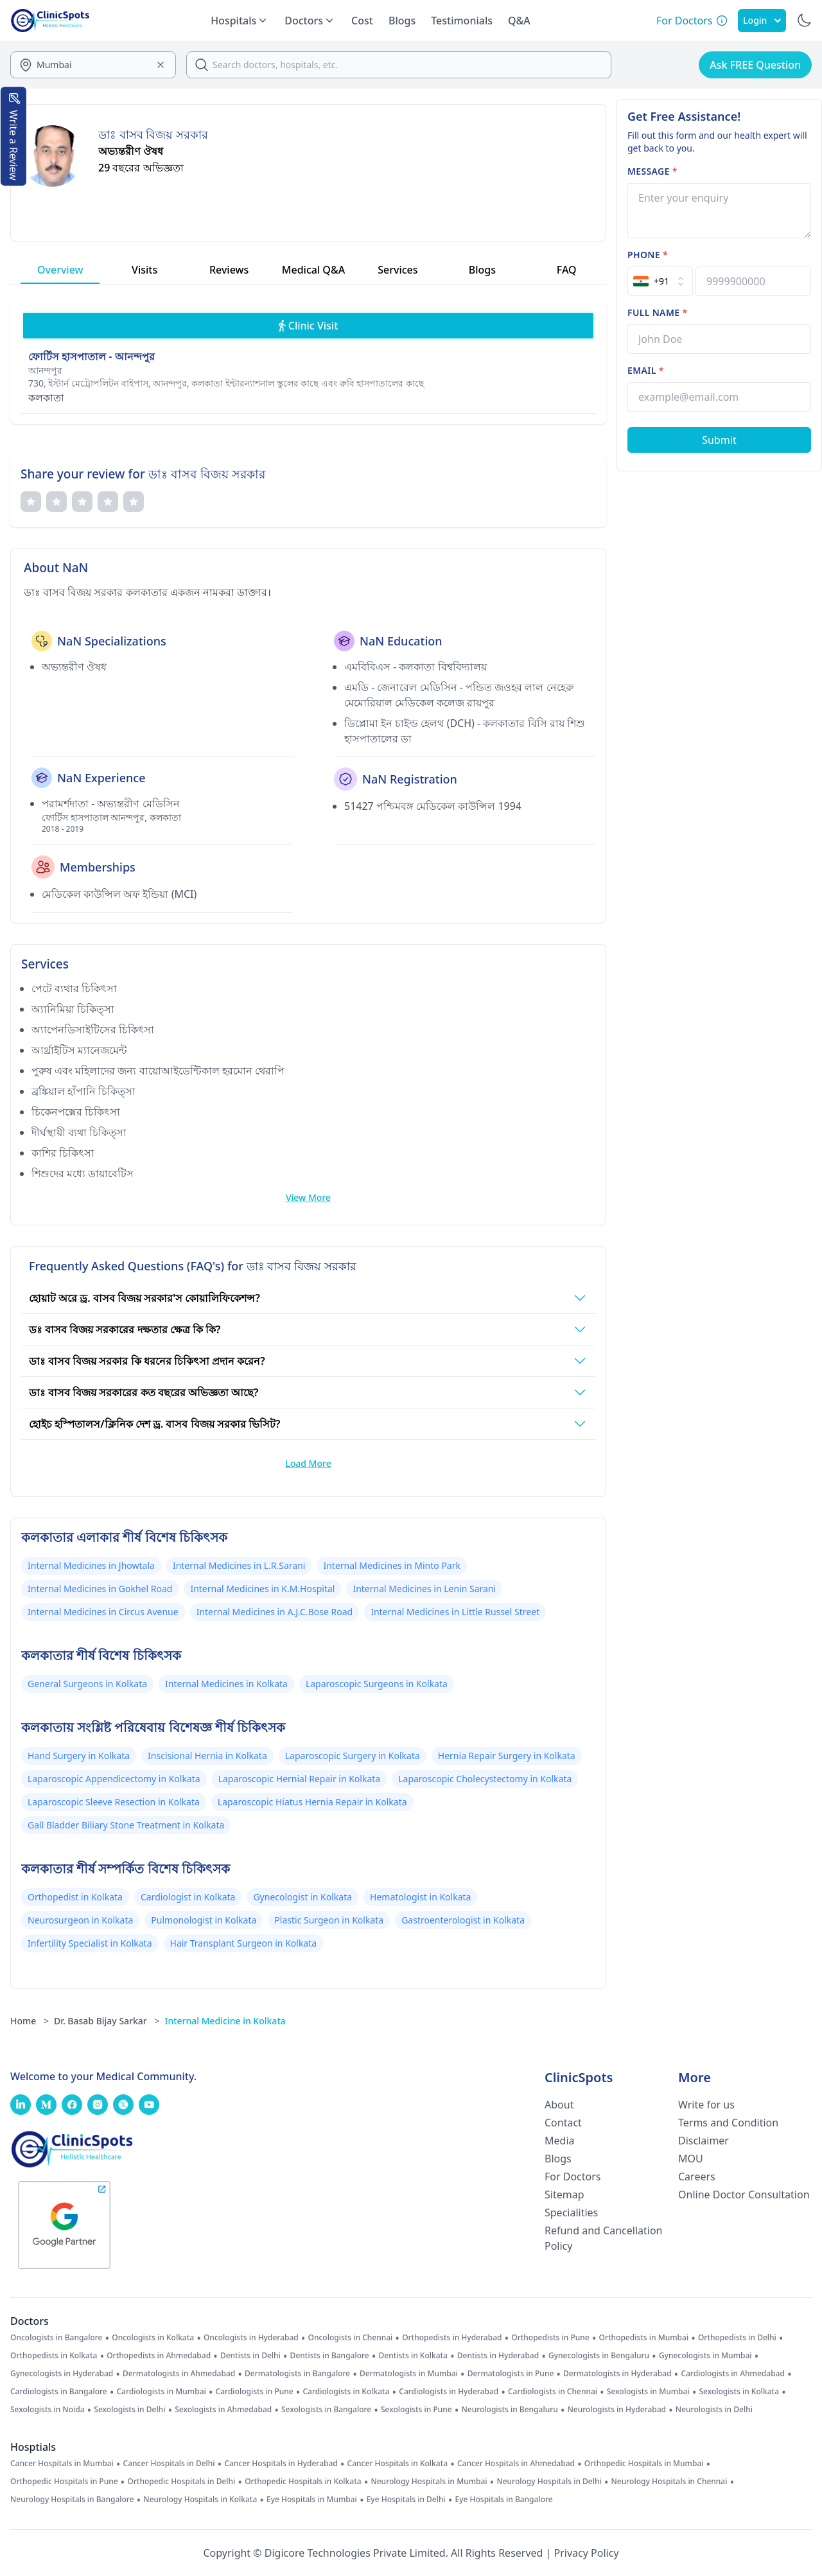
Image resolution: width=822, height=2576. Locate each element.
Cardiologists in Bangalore (58, 2392)
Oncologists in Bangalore (56, 2338)
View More (308, 1197)
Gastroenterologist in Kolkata (463, 1920)
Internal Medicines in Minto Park (391, 1565)
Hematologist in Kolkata (420, 1897)
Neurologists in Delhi (714, 2410)
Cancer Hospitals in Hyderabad (280, 2463)
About (559, 2105)
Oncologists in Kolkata (153, 2338)
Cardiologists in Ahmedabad (733, 2374)
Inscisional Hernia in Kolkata (207, 1755)
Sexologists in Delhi (129, 2410)
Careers (696, 2176)
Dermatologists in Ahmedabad (179, 2374)
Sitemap (564, 2194)
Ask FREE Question (755, 65)
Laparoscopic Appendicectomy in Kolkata (114, 1779)
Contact (563, 2123)
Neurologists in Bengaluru (509, 2410)
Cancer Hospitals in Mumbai (62, 2463)
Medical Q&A (313, 270)
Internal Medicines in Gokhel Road (100, 1588)
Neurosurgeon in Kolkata (80, 1920)
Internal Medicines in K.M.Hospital (262, 1588)
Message (652, 171)
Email (645, 370)
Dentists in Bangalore (329, 2356)
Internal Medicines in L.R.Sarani (239, 1565)
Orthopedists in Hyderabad (452, 2338)
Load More (308, 1463)
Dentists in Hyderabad (498, 2356)
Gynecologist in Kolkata (302, 1897)
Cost (362, 20)
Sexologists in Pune (416, 2410)
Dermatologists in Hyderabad (617, 2374)
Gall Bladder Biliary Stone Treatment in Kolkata (126, 1825)
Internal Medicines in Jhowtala (91, 1565)
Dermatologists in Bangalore (297, 2374)
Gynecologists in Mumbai (705, 2356)
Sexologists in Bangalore (326, 2410)
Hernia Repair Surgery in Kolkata (506, 1755)
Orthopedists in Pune (550, 2338)
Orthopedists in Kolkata (53, 2356)
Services (397, 270)
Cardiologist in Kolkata (188, 1897)
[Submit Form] (719, 440)
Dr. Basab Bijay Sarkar (106, 2021)
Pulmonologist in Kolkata (203, 1920)
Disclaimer (703, 2141)
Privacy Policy (586, 2553)
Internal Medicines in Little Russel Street (455, 1612)
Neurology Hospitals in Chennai (669, 2481)
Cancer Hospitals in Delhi (169, 2463)
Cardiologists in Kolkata (345, 2392)
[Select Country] (660, 281)
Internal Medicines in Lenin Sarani (424, 1588)
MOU (690, 2158)
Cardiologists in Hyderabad (448, 2392)
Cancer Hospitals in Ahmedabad (516, 2463)
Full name (657, 312)
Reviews (229, 270)
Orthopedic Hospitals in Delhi (181, 2481)
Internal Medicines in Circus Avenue (103, 1612)
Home (29, 2021)
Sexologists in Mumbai (648, 2392)
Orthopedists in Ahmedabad (159, 2356)
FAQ (567, 270)
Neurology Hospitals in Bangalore (72, 2499)
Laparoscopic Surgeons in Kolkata (377, 1684)
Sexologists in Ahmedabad (223, 2410)
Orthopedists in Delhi (737, 2338)
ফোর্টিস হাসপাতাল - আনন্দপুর (91, 356)
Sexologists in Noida (47, 2410)
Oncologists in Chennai (350, 2338)
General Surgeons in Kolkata (87, 1684)
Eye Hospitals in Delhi (406, 2499)
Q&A (519, 20)
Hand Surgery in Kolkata (79, 1755)
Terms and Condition (728, 2123)
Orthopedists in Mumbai (643, 2338)
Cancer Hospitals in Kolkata (397, 2463)
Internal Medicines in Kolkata (226, 1684)
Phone (647, 255)
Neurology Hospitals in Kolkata (200, 2499)
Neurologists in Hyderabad (617, 2410)
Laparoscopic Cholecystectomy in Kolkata (485, 1779)
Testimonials (462, 20)
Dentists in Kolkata (413, 2356)
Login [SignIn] (762, 20)
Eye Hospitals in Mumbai (312, 2499)
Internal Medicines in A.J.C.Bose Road (275, 1612)
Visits (144, 270)
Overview (60, 270)
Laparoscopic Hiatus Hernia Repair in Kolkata (312, 1802)
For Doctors (573, 2176)
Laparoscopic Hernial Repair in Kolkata (299, 1779)
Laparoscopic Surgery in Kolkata (352, 1755)
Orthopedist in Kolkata (75, 1897)
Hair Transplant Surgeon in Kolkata (243, 1943)
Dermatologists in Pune (511, 2374)
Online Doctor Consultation (744, 2194)
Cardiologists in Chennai (552, 2392)
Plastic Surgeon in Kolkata (328, 1920)
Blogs (402, 20)
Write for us (706, 2105)
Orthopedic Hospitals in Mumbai (644, 2463)
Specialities (571, 2212)
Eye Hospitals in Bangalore (504, 2499)
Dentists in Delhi (250, 2356)
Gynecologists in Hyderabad (61, 2374)
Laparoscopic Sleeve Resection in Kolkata (114, 1802)
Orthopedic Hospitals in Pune (64, 2481)
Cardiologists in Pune (254, 2392)
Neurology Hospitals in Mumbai (429, 2481)
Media (559, 2141)
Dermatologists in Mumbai (409, 2374)
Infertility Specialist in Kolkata (90, 1943)
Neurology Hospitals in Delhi (548, 2481)
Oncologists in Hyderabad (251, 2338)
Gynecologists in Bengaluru (598, 2356)
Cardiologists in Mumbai (161, 2392)
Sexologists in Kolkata (739, 2392)
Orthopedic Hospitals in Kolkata (303, 2481)
